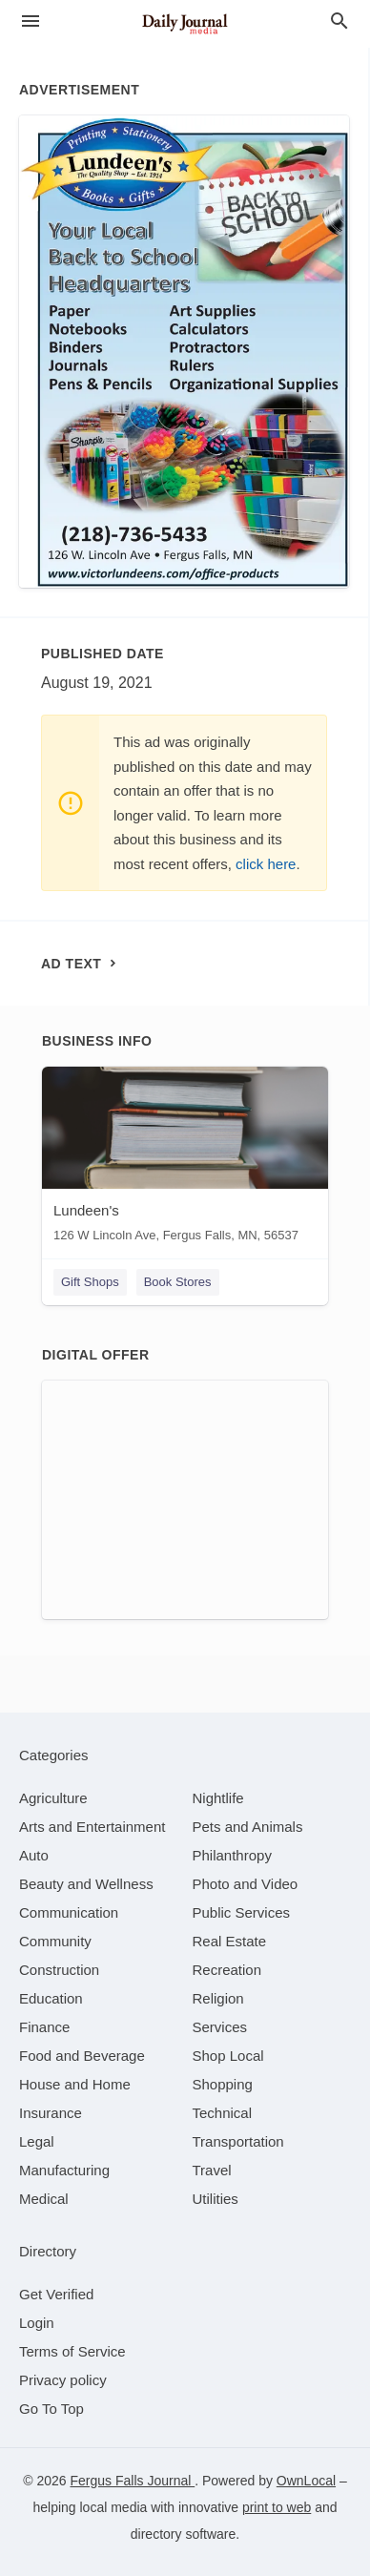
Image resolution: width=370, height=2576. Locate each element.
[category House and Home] (75, 2084)
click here (266, 864)
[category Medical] (44, 2199)
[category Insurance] (50, 2113)
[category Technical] (223, 2113)
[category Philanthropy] (232, 1855)
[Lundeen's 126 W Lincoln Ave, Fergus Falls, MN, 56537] (185, 1159)
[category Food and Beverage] (82, 2055)
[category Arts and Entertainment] (92, 1826)
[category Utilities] (215, 2199)
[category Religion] (218, 1998)
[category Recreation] (227, 1970)
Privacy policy (63, 2380)
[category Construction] (59, 1970)
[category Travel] (212, 2170)
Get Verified (56, 2294)
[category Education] (51, 1998)
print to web (276, 2507)
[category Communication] (68, 1912)
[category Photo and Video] (245, 1884)
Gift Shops (90, 1282)
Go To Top (51, 2408)
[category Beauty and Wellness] (86, 1884)
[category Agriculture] (53, 1798)
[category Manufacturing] (64, 2170)
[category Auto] (34, 1855)
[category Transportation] (238, 2141)
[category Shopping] (223, 2084)
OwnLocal (306, 2480)
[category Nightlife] (218, 1798)
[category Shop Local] (228, 2055)
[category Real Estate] (230, 1941)
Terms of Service (72, 2351)
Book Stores (178, 1282)
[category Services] (220, 2027)
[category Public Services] (242, 1912)
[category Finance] (44, 2027)
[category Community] (55, 1941)
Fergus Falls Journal (132, 2480)
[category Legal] (36, 2141)
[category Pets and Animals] (248, 1826)
